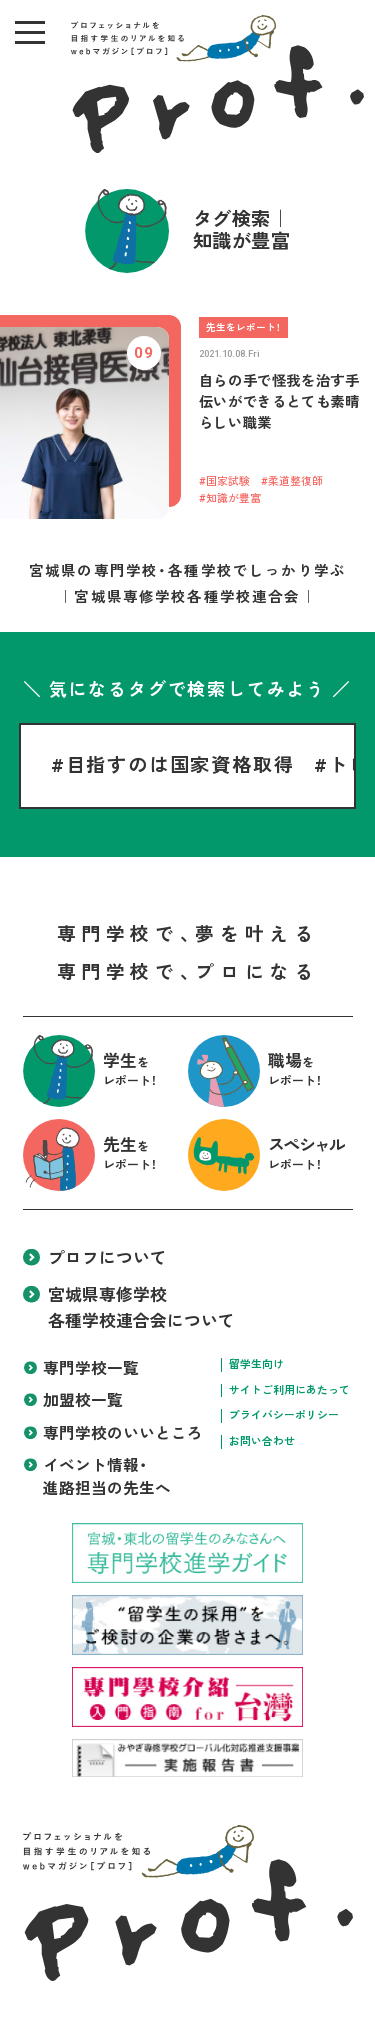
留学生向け (256, 1364)
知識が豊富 (233, 498)
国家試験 (228, 481)
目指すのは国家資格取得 (180, 765)
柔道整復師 (295, 481)
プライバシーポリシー (284, 1415)
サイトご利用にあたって (289, 1390)
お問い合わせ (262, 1441)
